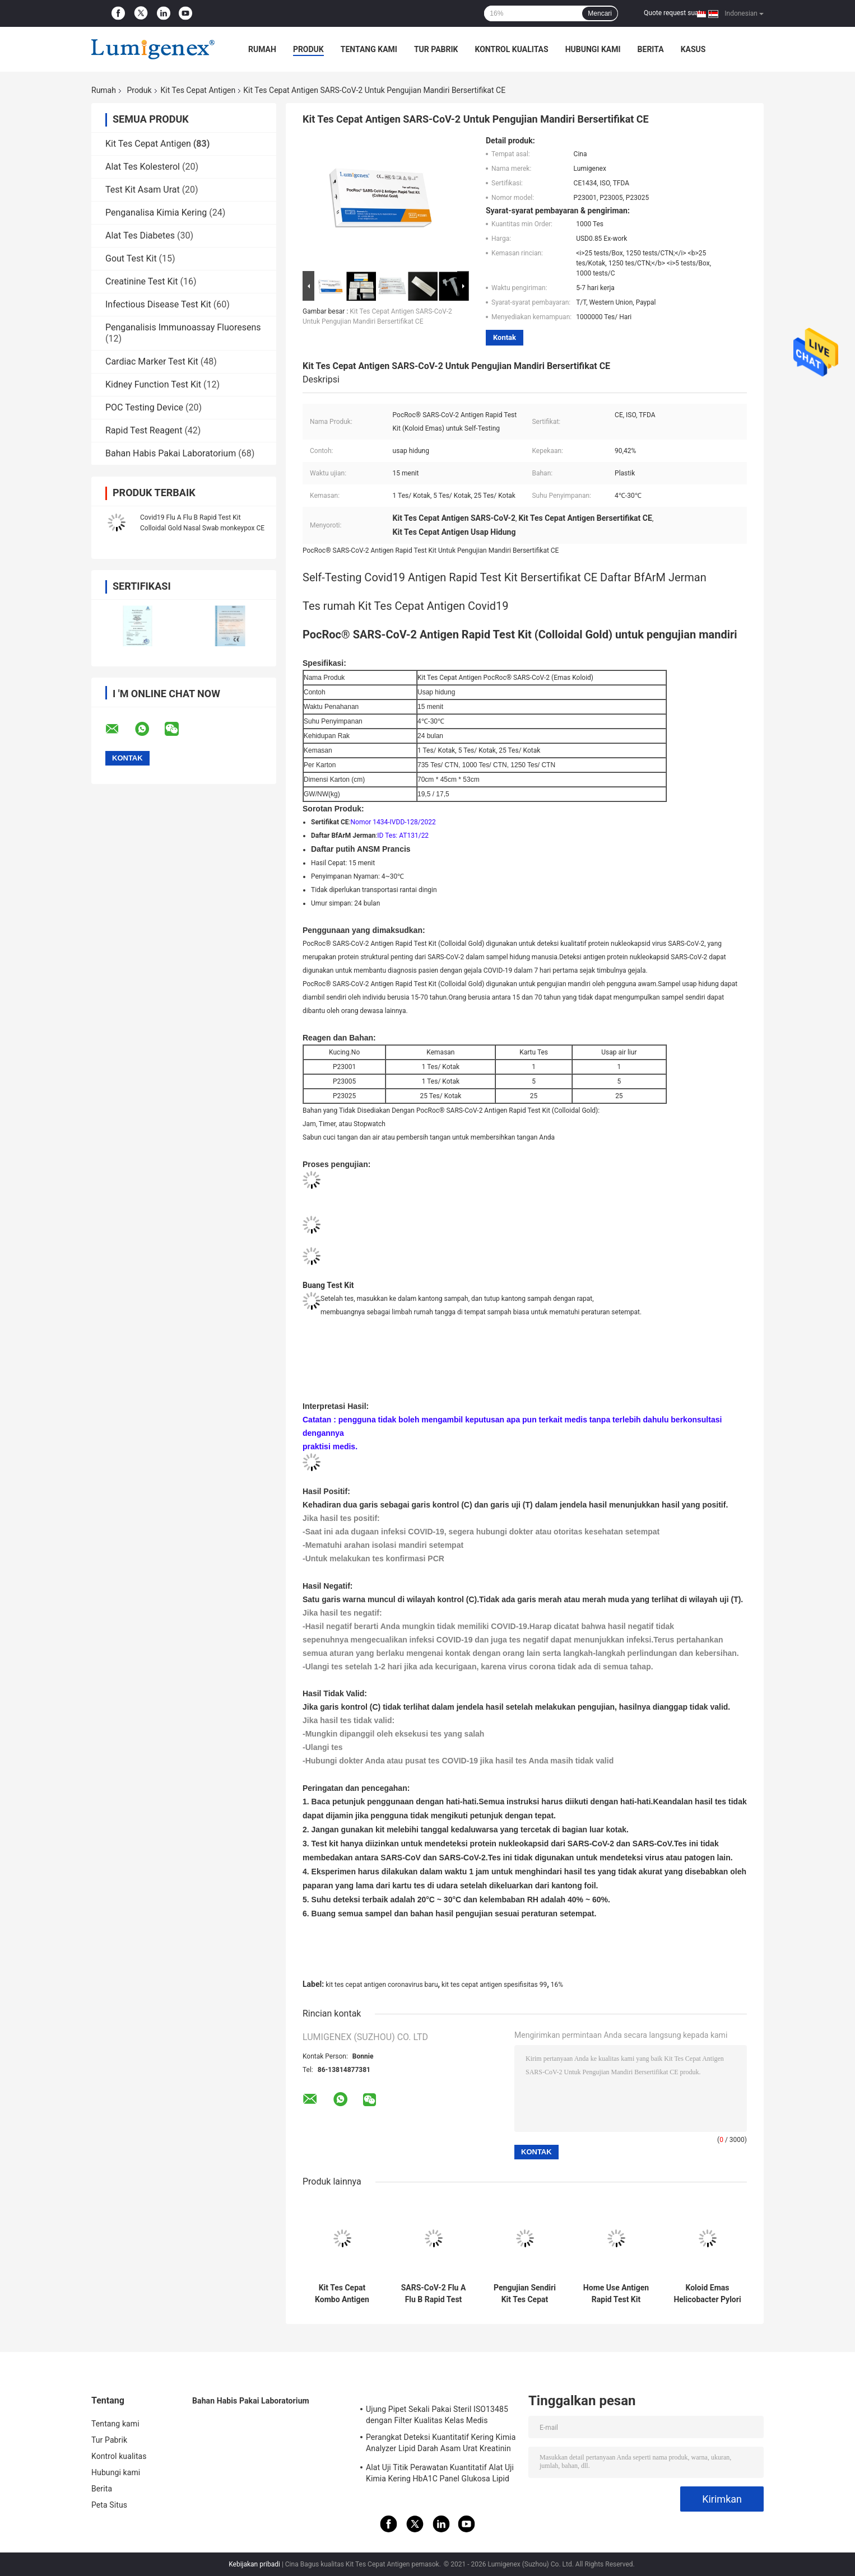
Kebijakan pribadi (254, 2564)
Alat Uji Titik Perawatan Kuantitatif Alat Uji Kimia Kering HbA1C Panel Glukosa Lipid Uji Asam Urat (440, 2474)
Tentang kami (369, 49)
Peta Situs (109, 2504)
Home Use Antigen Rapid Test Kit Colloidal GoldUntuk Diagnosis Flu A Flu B (615, 2293)
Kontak (504, 337)
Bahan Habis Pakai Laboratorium (170, 453)
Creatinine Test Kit (141, 281)
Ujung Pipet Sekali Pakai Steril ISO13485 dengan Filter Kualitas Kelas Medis (437, 2415)
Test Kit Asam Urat (142, 189)
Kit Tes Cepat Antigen (198, 90)
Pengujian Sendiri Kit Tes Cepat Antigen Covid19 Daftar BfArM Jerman (525, 2293)
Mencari (600, 13)
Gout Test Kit (131, 258)
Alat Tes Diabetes (140, 235)
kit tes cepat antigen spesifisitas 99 (494, 1985)
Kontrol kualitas (511, 49)
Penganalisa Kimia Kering (156, 212)
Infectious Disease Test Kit (158, 304)
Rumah (262, 49)
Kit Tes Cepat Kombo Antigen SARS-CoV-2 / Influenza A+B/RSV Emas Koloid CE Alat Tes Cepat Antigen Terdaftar (342, 2293)
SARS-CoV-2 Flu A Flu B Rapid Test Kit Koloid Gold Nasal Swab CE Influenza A (433, 2293)
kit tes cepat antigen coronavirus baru (382, 1985)
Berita (651, 49)
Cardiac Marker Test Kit (151, 361)
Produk (308, 49)
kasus (693, 49)
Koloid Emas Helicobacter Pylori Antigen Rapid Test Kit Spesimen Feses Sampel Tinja (707, 2293)
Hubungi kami (593, 49)
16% (557, 1985)
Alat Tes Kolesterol (142, 166)
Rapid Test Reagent (143, 430)
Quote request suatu (674, 13)
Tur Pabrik (436, 49)
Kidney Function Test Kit (153, 384)
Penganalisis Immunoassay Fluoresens (183, 327)
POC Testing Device (144, 407)
